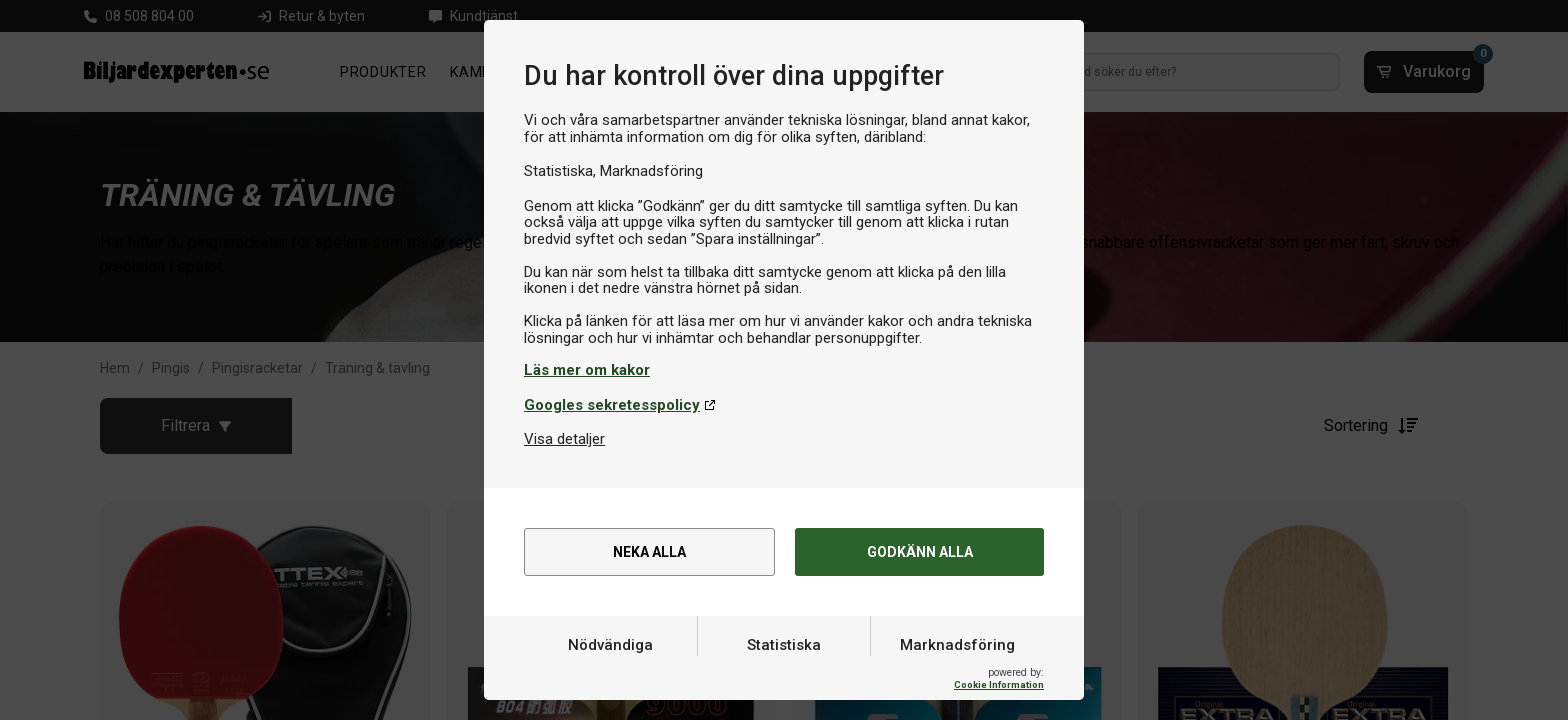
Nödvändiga (610, 673)
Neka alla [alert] (650, 553)
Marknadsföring (957, 673)
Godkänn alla (919, 553)
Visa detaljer (564, 439)
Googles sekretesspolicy (612, 405)
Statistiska (784, 673)
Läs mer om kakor (587, 370)
